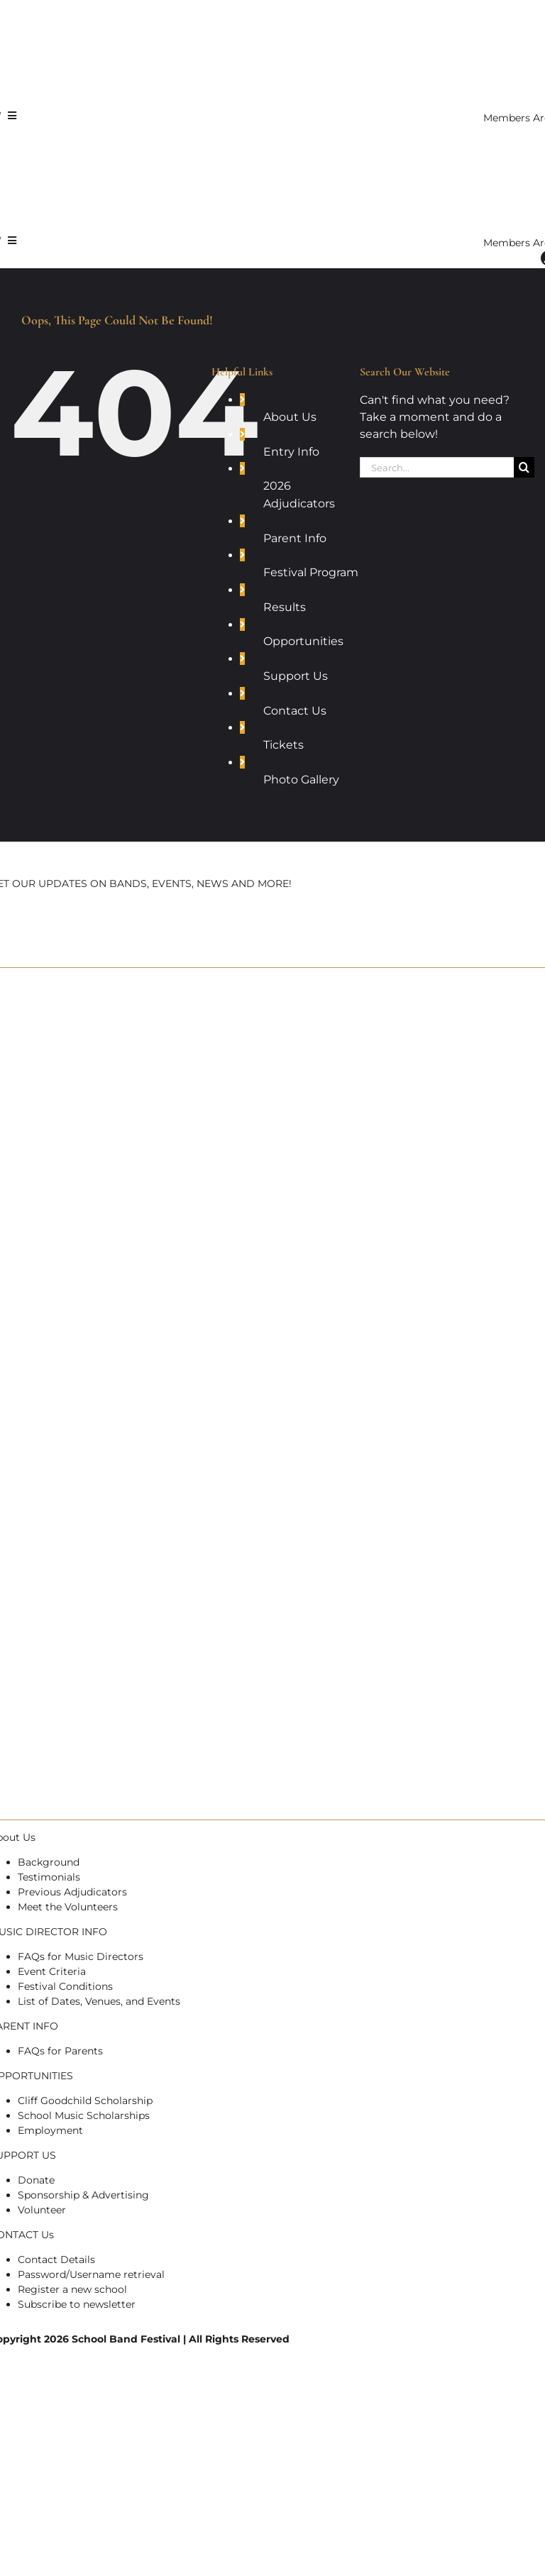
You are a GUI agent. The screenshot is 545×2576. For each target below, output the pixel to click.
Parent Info (294, 538)
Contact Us (294, 710)
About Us (289, 417)
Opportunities (303, 641)
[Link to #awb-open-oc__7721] (12, 116)
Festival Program (310, 572)
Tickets (283, 745)
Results (284, 607)
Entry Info (291, 451)
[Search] (524, 467)
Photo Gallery (301, 779)
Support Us (295, 676)
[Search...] (437, 467)
